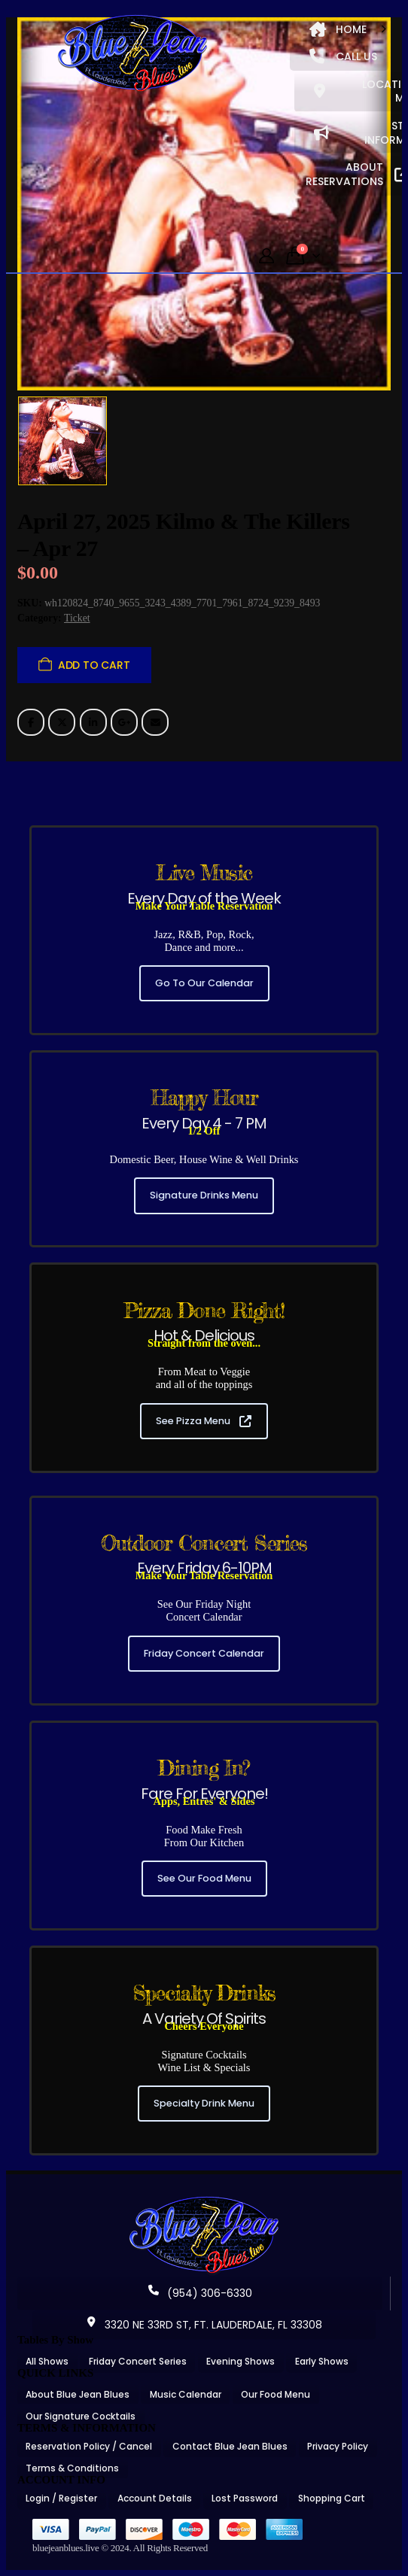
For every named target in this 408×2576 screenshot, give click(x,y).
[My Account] (266, 256)
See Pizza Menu (203, 1420)
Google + (124, 722)
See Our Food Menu (204, 1878)
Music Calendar (185, 2394)
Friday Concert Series (138, 2361)
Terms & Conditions (72, 2468)
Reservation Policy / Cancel (89, 2446)
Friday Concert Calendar (204, 1653)
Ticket (77, 618)
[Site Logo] (132, 54)
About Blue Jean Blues (77, 2394)
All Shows (47, 2361)
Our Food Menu (275, 2394)
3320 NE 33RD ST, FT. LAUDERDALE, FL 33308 (204, 2324)
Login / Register (61, 2498)
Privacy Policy (337, 2446)
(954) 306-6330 (200, 2293)
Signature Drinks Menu (204, 1195)
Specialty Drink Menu (204, 2103)
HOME (338, 29)
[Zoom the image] (204, 2201)
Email (155, 722)
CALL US (343, 56)
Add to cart (94, 665)
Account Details (154, 2498)
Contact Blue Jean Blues (230, 2446)
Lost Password (245, 2498)
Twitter (61, 722)
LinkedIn (93, 722)
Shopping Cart (331, 2498)
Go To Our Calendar (204, 983)
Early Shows (322, 2361)
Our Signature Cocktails (80, 2416)
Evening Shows (240, 2361)
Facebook (30, 722)
